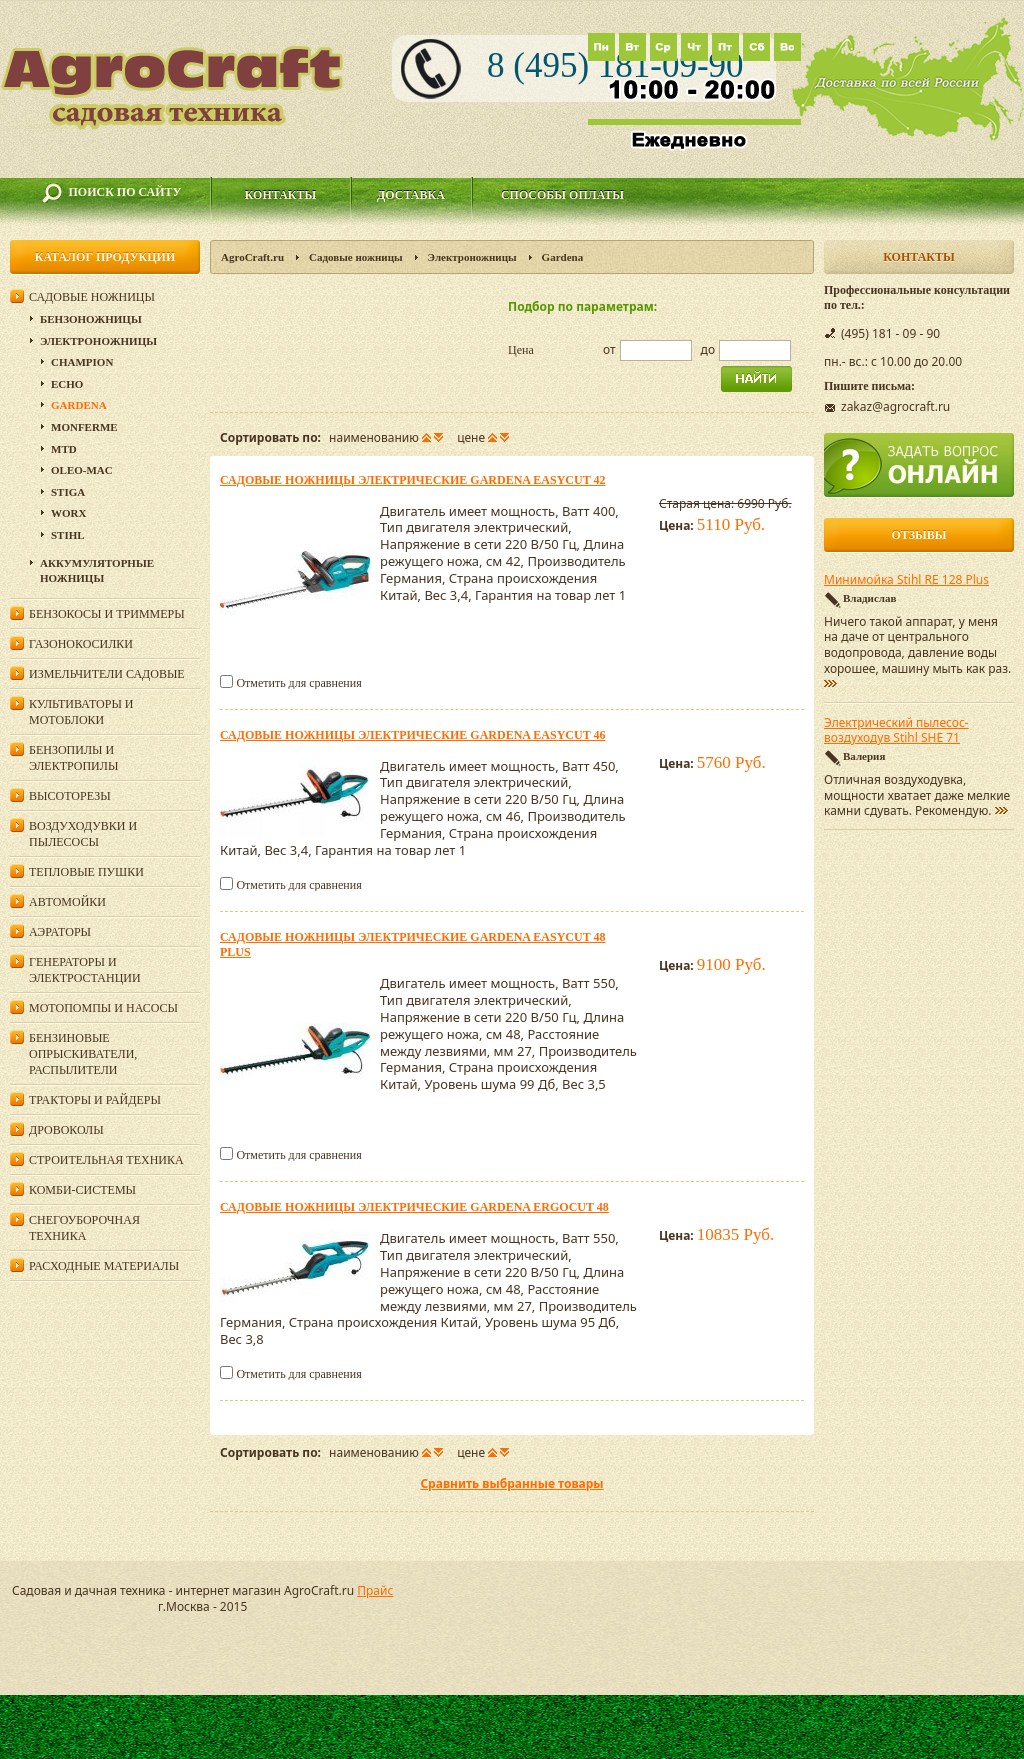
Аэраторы (60, 932)
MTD (64, 449)
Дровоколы (66, 1130)
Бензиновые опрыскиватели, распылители (83, 1054)
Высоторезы (70, 796)
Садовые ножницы (356, 257)
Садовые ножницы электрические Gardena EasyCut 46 (412, 735)
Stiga (68, 492)
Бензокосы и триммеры (107, 614)
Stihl (68, 535)
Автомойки (67, 902)
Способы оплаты (562, 195)
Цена (521, 350)
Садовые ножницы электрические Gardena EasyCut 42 (412, 480)
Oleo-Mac (82, 470)
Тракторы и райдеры (95, 1100)
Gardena (79, 405)
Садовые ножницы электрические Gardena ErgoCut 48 (414, 1207)
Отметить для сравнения (298, 683)
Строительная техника (106, 1160)
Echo (67, 384)
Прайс (375, 1590)
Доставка (411, 195)
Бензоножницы (91, 319)
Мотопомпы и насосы (103, 1008)
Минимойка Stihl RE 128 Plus (906, 580)
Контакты (281, 195)
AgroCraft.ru (252, 257)
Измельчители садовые (107, 674)
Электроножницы (472, 257)
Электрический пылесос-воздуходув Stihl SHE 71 (896, 731)
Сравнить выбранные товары (511, 1483)
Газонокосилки (81, 644)
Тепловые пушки (86, 872)
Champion (82, 362)
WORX (68, 513)
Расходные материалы (104, 1266)
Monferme (84, 427)
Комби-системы (82, 1190)
